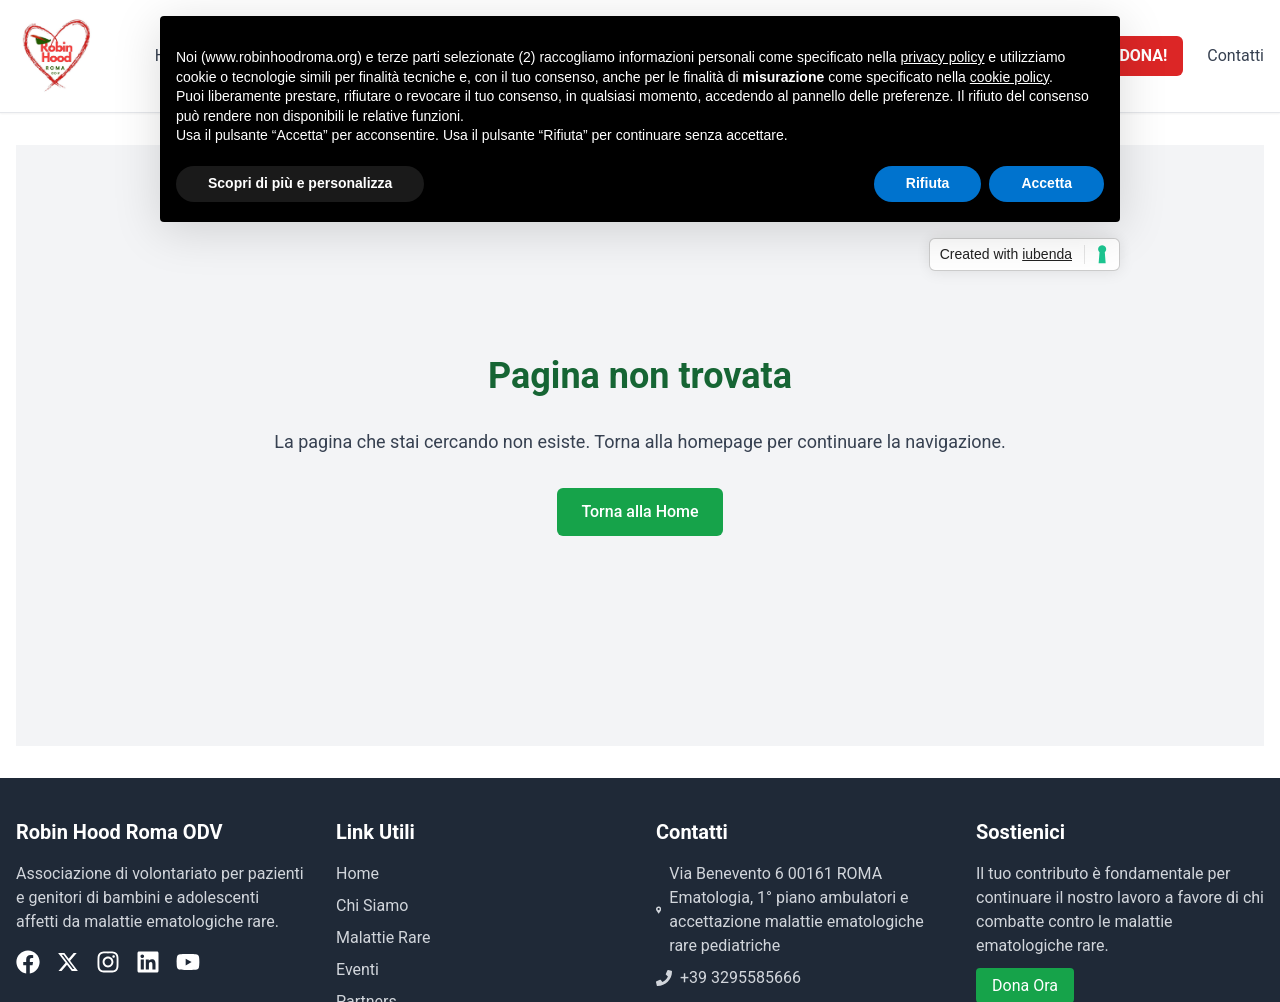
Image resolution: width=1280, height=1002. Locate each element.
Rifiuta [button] (928, 183)
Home (357, 873)
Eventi (357, 969)
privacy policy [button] (942, 57)
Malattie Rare (383, 937)
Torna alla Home (639, 511)
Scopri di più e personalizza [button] (300, 183)
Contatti (1235, 55)
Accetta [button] (1046, 183)
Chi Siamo (372, 905)
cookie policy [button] (1009, 77)
